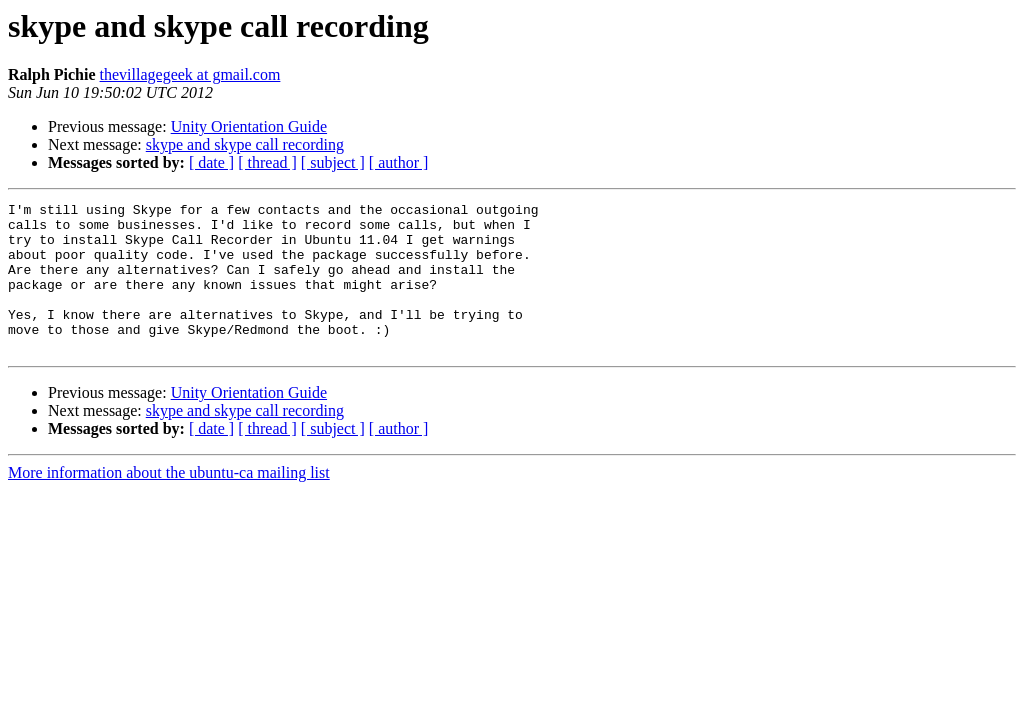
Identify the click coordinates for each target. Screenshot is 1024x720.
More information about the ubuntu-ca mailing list (169, 502)
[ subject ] (333, 162)
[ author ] (399, 162)
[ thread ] (267, 162)
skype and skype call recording (245, 144)
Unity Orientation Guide (249, 126)
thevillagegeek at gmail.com (190, 74)
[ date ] (211, 162)
